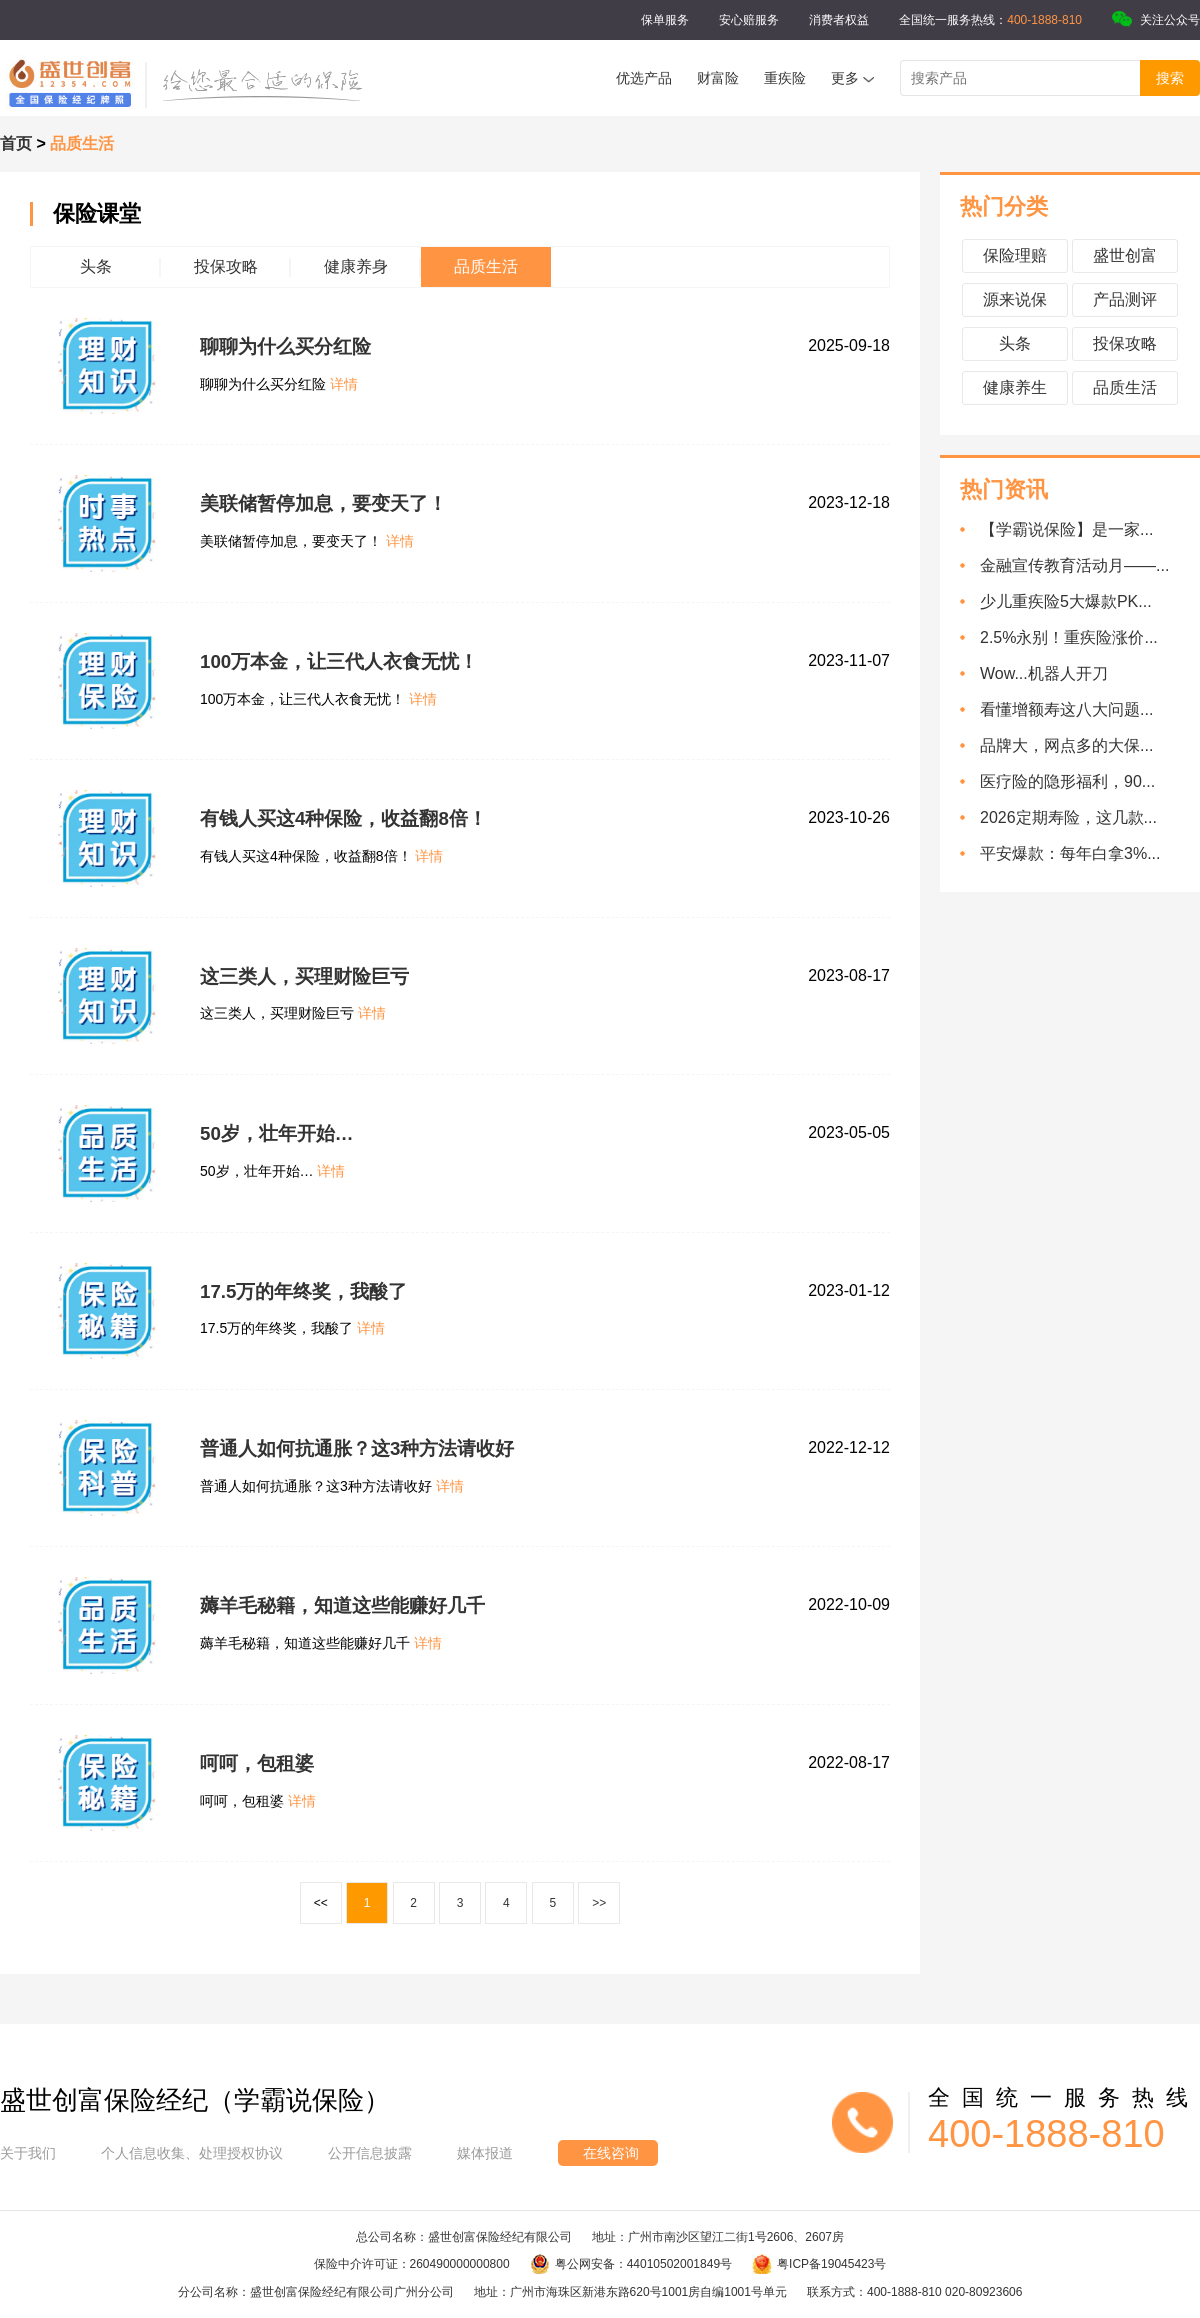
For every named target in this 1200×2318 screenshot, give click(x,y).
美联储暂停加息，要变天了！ (323, 503)
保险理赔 (1015, 255)
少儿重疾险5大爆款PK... (1066, 601)
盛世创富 (1125, 255)
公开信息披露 (370, 2153)
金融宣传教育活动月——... (1074, 565)
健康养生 (1015, 387)
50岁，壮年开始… (277, 1133)
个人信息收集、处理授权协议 (192, 2153)
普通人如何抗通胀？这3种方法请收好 (357, 1448)
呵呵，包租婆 (257, 1763)
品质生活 (1125, 387)
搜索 (1170, 78)
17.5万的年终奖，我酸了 (303, 1291)
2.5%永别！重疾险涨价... (1069, 637)
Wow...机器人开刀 (1044, 673)
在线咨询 (611, 2153)
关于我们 (28, 2153)
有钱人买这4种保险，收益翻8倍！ (343, 818)
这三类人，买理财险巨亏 (304, 976)
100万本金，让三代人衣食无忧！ (339, 661)
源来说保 (1015, 299)
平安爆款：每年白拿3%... (1070, 853)
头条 (1015, 343)
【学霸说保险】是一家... (1066, 529)
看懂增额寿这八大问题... (1066, 709)
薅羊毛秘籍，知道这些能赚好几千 (342, 1605)
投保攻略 (1125, 343)
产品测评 (1125, 299)
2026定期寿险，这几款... (1068, 817)
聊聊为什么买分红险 (285, 346)
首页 (16, 143)
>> (599, 1903)
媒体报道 (485, 2153)
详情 (344, 384)
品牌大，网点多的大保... (1066, 745)
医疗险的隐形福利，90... (1067, 781)
